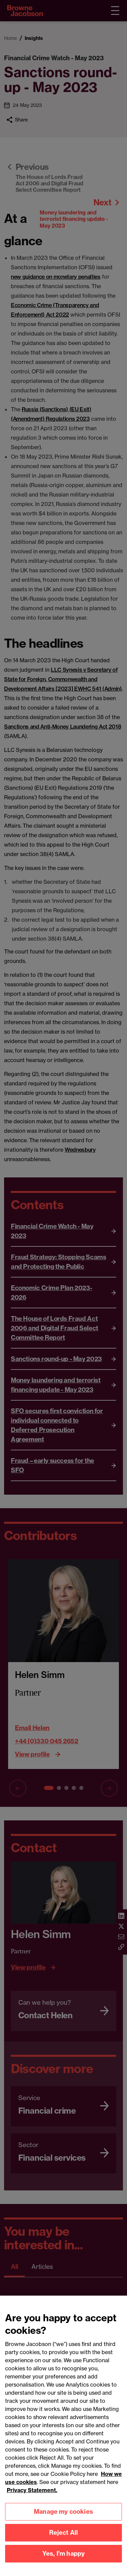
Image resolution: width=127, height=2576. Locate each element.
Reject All (63, 2539)
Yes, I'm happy (63, 2560)
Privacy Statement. (32, 2496)
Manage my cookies (63, 2518)
